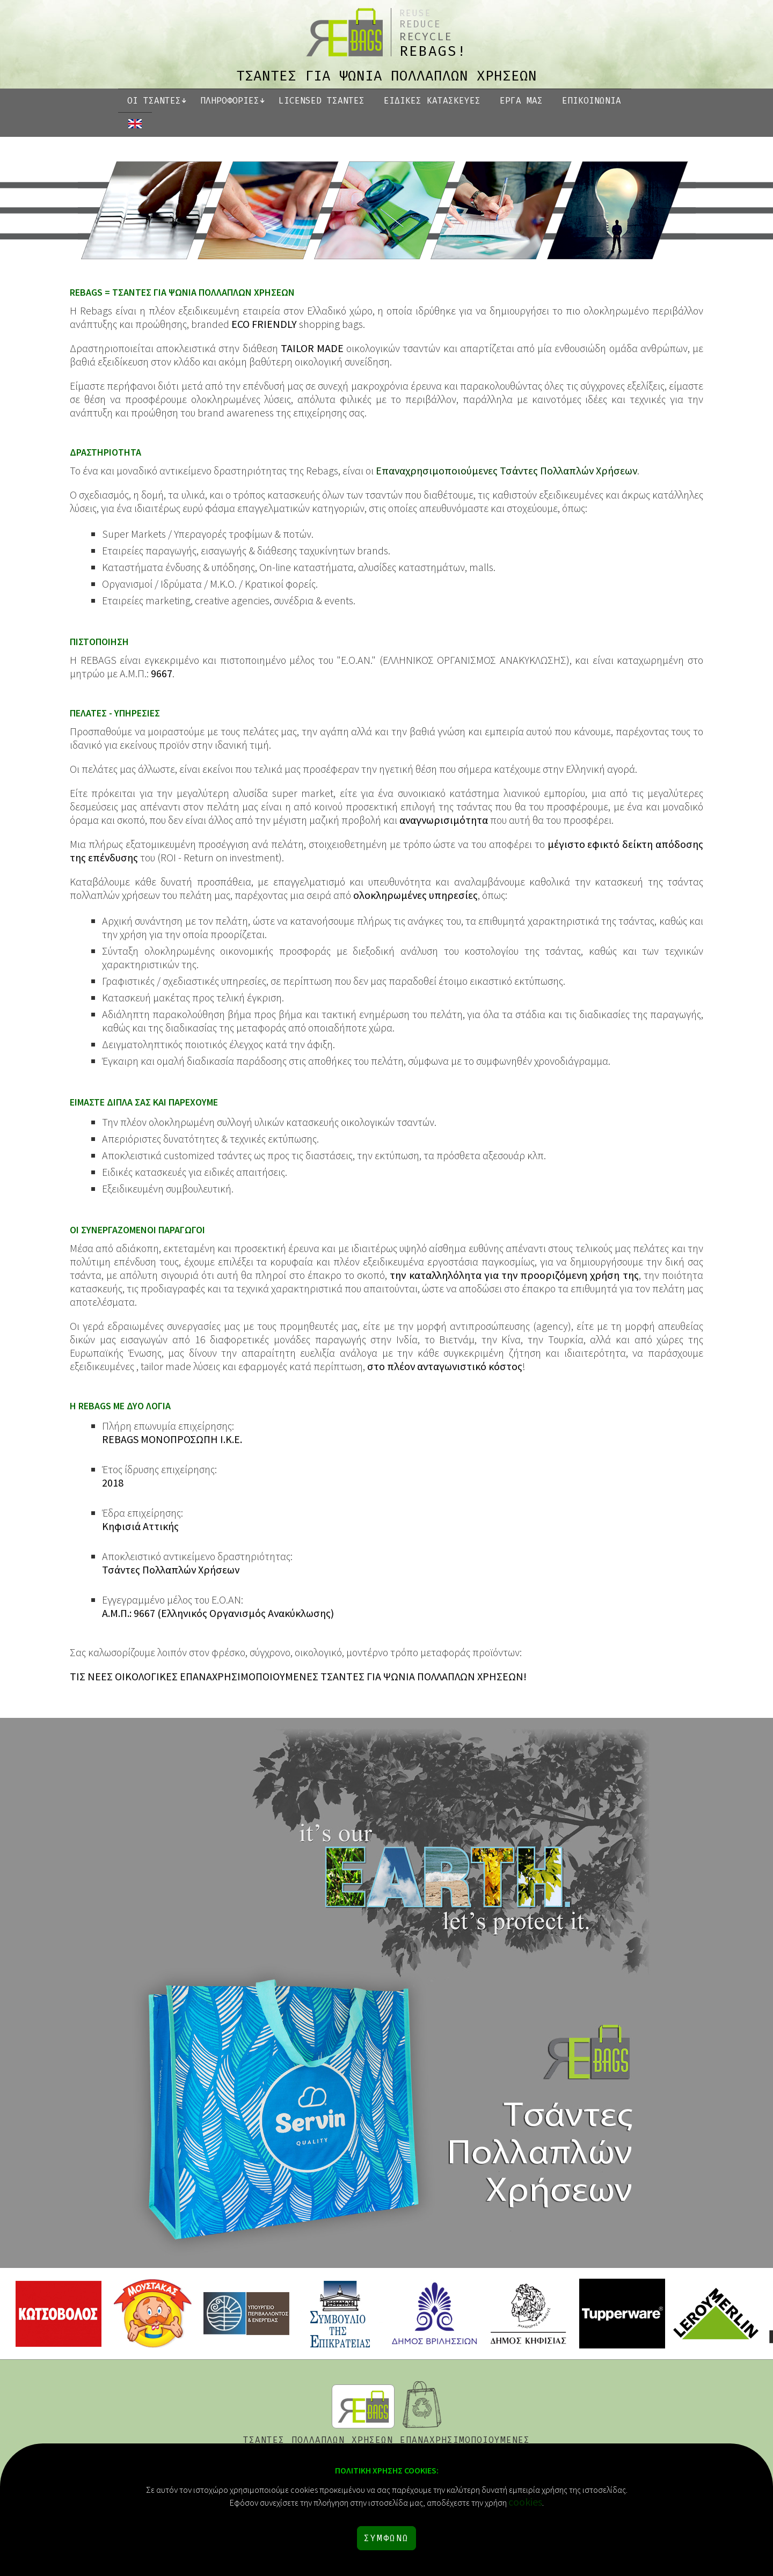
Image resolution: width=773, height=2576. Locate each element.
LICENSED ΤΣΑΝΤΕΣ (321, 101)
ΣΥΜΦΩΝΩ (386, 2538)
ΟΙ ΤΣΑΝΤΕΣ (154, 101)
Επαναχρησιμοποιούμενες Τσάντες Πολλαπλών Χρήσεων (506, 470)
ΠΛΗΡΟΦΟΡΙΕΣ (229, 101)
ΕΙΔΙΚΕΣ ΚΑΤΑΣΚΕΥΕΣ (432, 101)
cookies (525, 2501)
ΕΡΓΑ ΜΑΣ (521, 101)
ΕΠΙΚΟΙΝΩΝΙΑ (591, 101)
